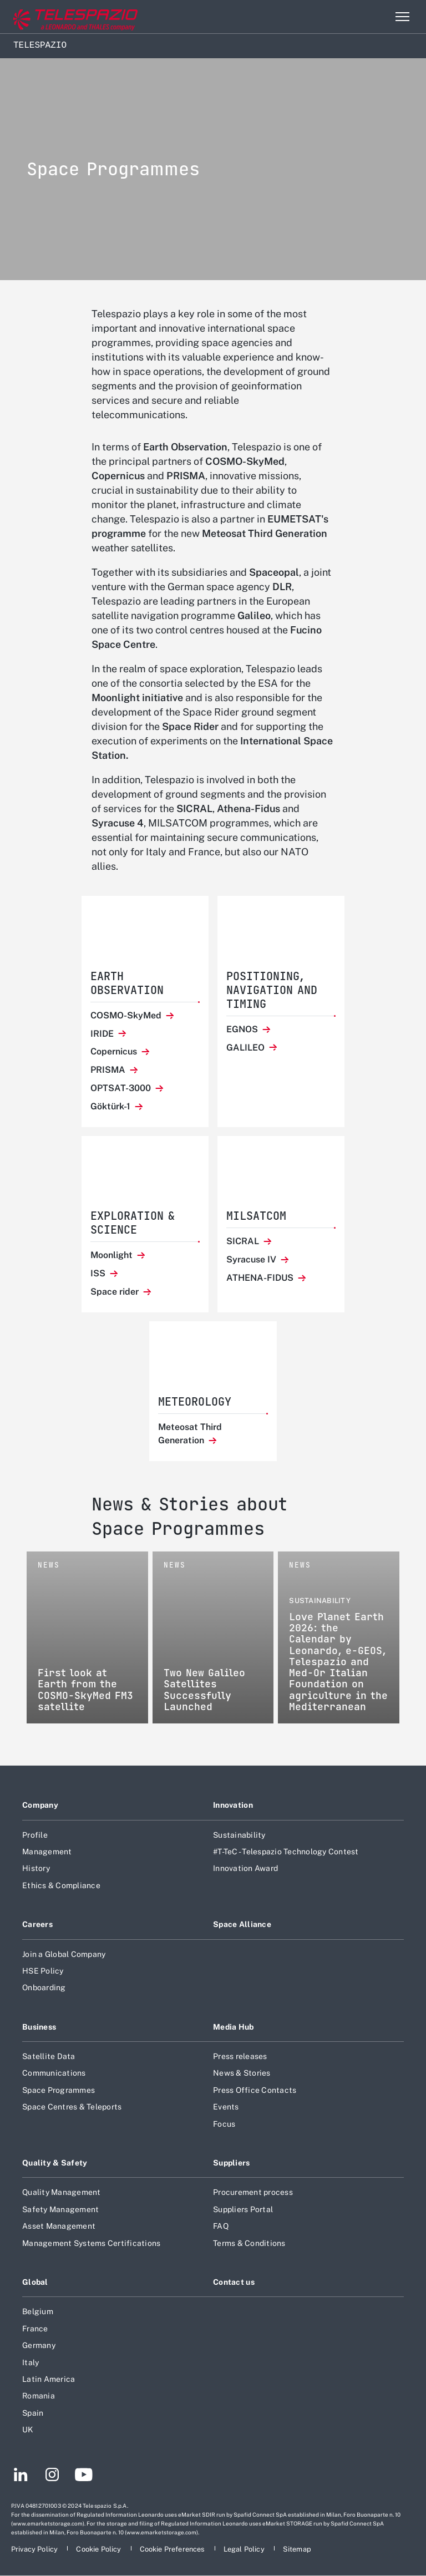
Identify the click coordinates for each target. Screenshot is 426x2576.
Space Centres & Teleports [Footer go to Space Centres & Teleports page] (71, 2106)
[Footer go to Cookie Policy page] (99, 2549)
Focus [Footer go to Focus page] (224, 2123)
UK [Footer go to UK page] (28, 2429)
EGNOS (243, 1029)
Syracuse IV (252, 1259)
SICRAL (243, 1241)
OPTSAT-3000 (121, 1088)
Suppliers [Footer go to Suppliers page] (231, 2162)
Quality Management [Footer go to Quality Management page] (61, 2192)
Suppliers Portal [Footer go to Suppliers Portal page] (243, 2209)
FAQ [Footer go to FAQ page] (221, 2226)
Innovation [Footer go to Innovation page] (233, 1805)
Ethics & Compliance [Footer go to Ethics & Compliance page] (61, 1885)
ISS (99, 1273)
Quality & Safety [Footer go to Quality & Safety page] (55, 2162)
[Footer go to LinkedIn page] (21, 2476)
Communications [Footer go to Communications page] (54, 2072)
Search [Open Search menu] (378, 17)
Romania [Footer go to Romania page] (38, 2395)
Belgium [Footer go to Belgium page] (37, 2311)
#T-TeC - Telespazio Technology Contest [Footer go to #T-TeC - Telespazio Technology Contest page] (286, 1851)
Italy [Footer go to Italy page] (30, 2362)
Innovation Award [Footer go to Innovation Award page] (245, 1868)
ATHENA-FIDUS (261, 1277)
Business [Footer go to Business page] (39, 2026)
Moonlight (112, 1255)
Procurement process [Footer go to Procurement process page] (253, 2192)
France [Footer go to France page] (35, 2328)
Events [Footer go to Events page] (226, 2106)
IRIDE (103, 1033)
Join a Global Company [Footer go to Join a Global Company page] (63, 1954)
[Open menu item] (402, 17)
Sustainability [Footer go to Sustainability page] (239, 1834)
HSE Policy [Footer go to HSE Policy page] (43, 1970)
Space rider (115, 1291)
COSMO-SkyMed (127, 1015)
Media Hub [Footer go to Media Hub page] (233, 2026)
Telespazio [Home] (40, 45)
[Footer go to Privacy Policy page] (35, 2549)
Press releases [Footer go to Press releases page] (240, 2056)
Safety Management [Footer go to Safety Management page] (60, 2209)
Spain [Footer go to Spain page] (32, 2412)
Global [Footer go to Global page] (35, 2282)
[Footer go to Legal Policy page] (245, 2549)
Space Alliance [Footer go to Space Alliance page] (242, 1924)
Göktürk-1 (111, 1106)
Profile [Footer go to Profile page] (35, 1834)
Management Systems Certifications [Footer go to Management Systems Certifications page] (91, 2243)
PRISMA (109, 1069)
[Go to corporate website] (55, 16)
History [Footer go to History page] (36, 1868)
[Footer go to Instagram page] (52, 2476)
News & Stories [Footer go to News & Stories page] (242, 2072)
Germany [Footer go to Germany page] (38, 2345)
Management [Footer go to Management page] (47, 1851)
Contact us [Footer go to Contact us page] (234, 2282)
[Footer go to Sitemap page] (297, 2549)
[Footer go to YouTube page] (83, 2476)
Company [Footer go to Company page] (40, 1805)
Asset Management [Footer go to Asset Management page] (58, 2226)
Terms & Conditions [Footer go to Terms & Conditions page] (249, 2243)
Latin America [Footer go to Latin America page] (48, 2379)
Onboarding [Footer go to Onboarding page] (44, 1987)
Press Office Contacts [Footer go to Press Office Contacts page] (254, 2090)
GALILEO (246, 1047)
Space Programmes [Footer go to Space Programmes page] (58, 2090)
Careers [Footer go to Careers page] (37, 1924)
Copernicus (114, 1051)
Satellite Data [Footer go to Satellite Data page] (48, 2056)
